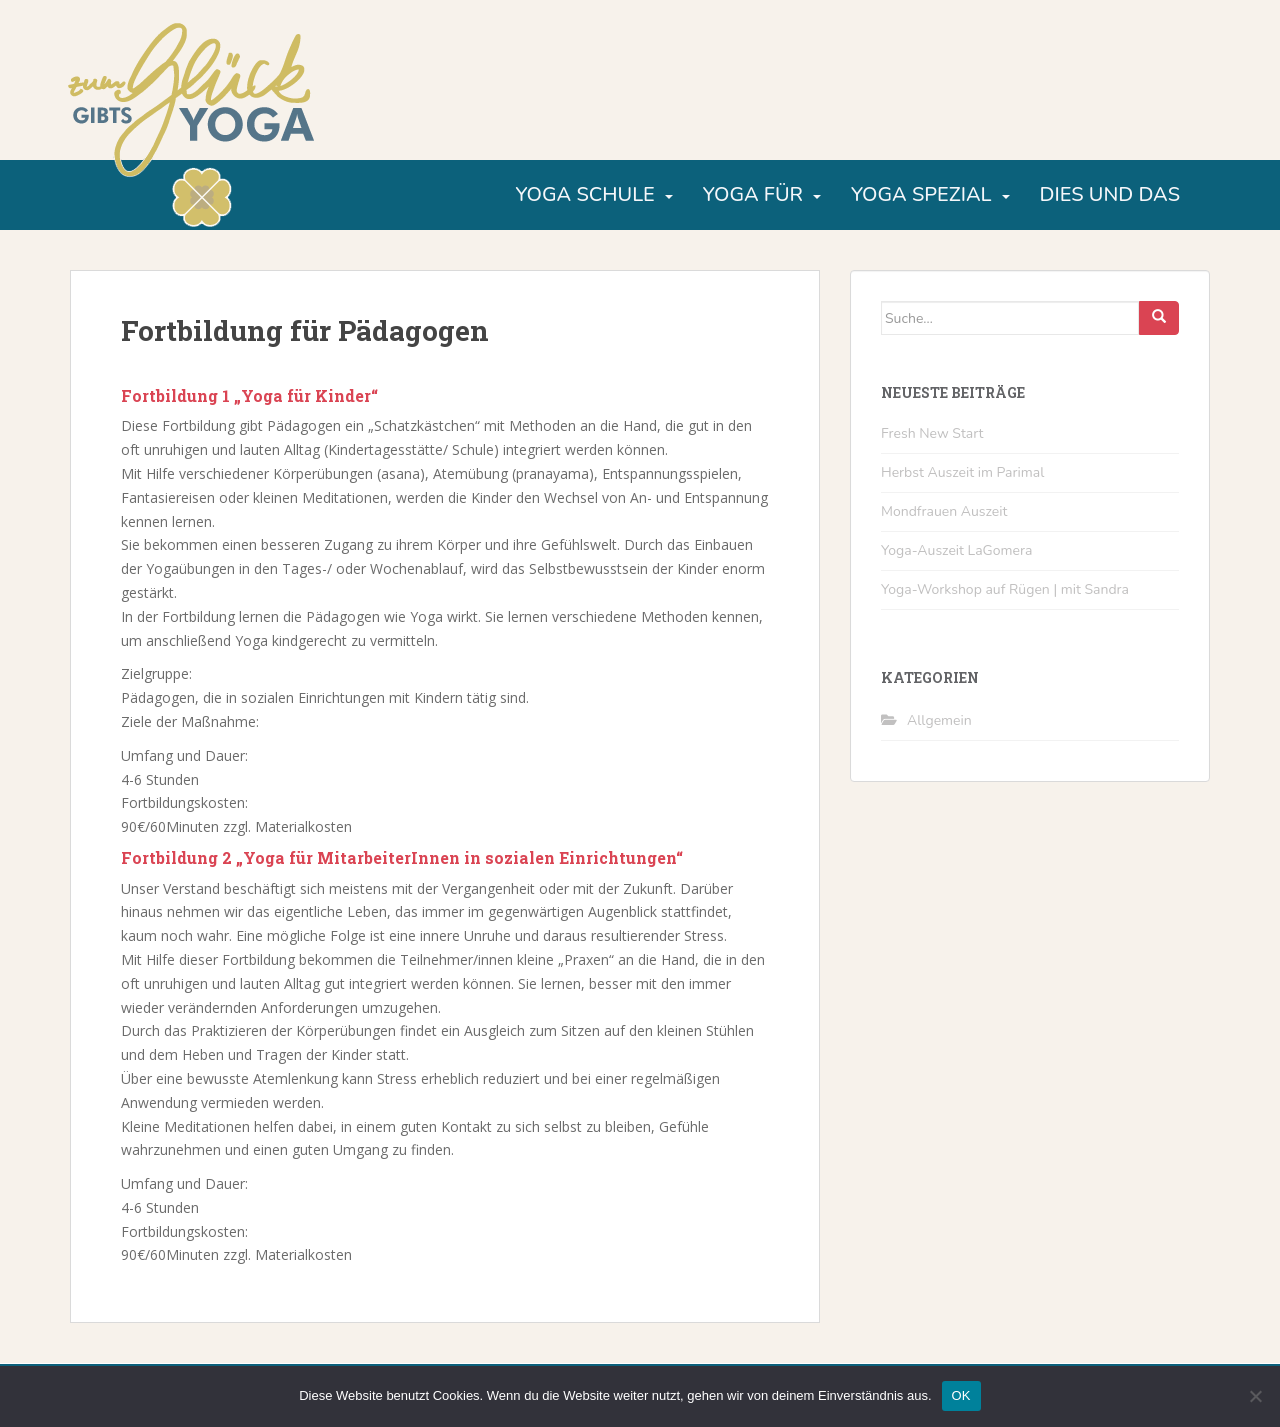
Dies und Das (1110, 194)
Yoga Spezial (921, 194)
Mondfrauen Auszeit (944, 511)
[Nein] (1255, 1396)
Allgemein (939, 720)
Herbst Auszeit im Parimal (962, 472)
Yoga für (753, 194)
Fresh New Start (932, 433)
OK (961, 1395)
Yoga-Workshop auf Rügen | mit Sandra (1005, 589)
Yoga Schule (584, 194)
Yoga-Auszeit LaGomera (956, 550)
